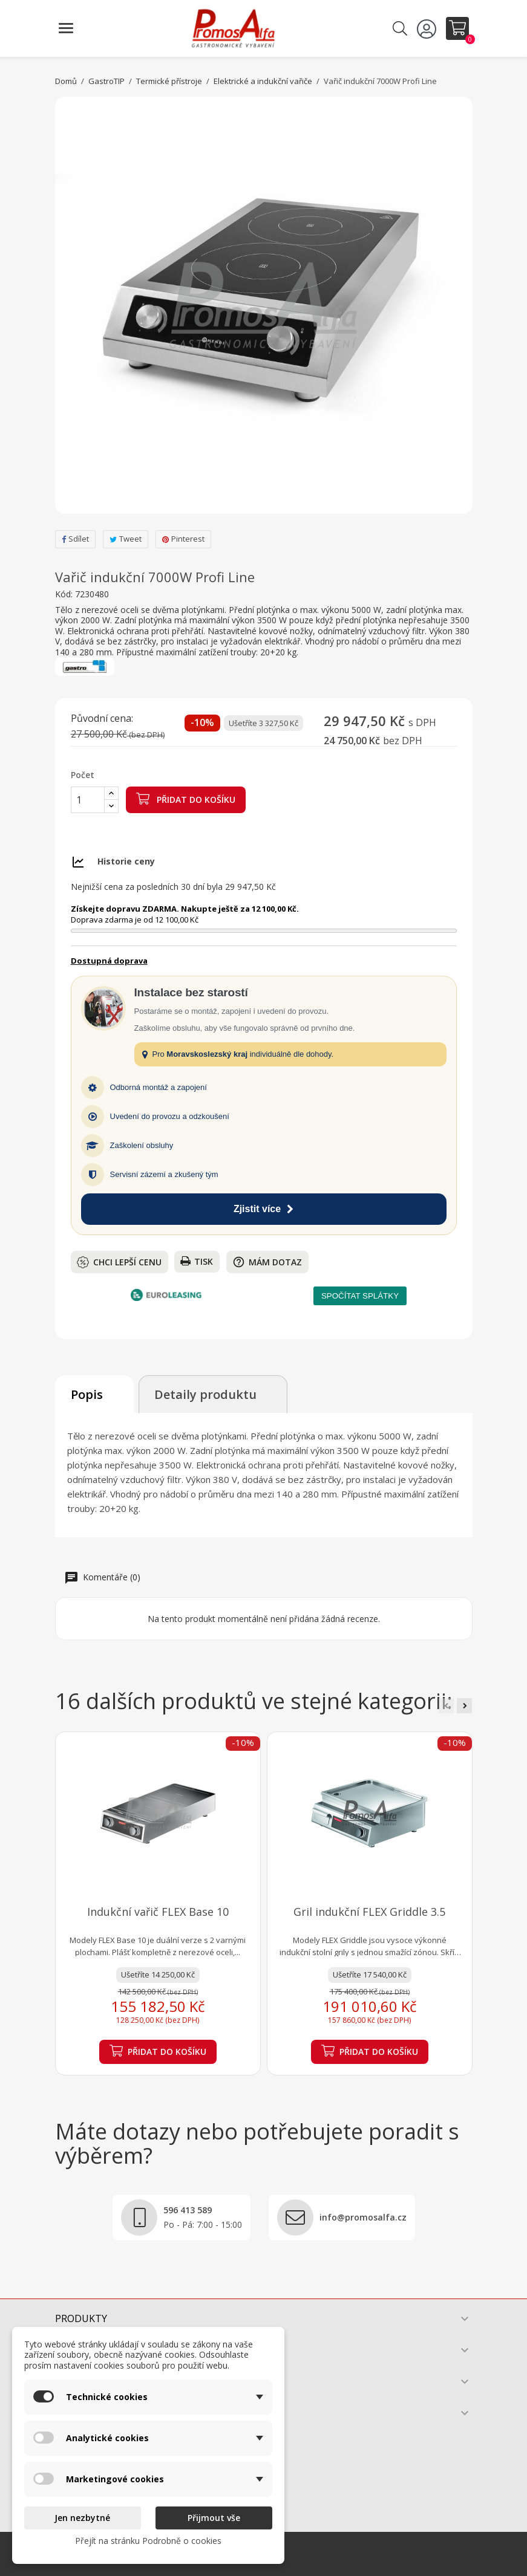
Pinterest (183, 538)
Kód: (64, 594)
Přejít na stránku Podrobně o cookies (148, 2540)
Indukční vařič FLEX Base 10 (158, 1911)
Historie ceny (126, 861)
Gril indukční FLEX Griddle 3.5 (369, 1911)
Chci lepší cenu (119, 1262)
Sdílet (75, 538)
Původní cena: (102, 718)
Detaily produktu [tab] (205, 1394)
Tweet (126, 538)
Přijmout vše (214, 2517)
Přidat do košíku (185, 798)
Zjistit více (263, 1209)
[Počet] (88, 800)
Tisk (196, 1261)
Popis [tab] (87, 1394)
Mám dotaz (267, 1262)
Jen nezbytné (82, 2517)
